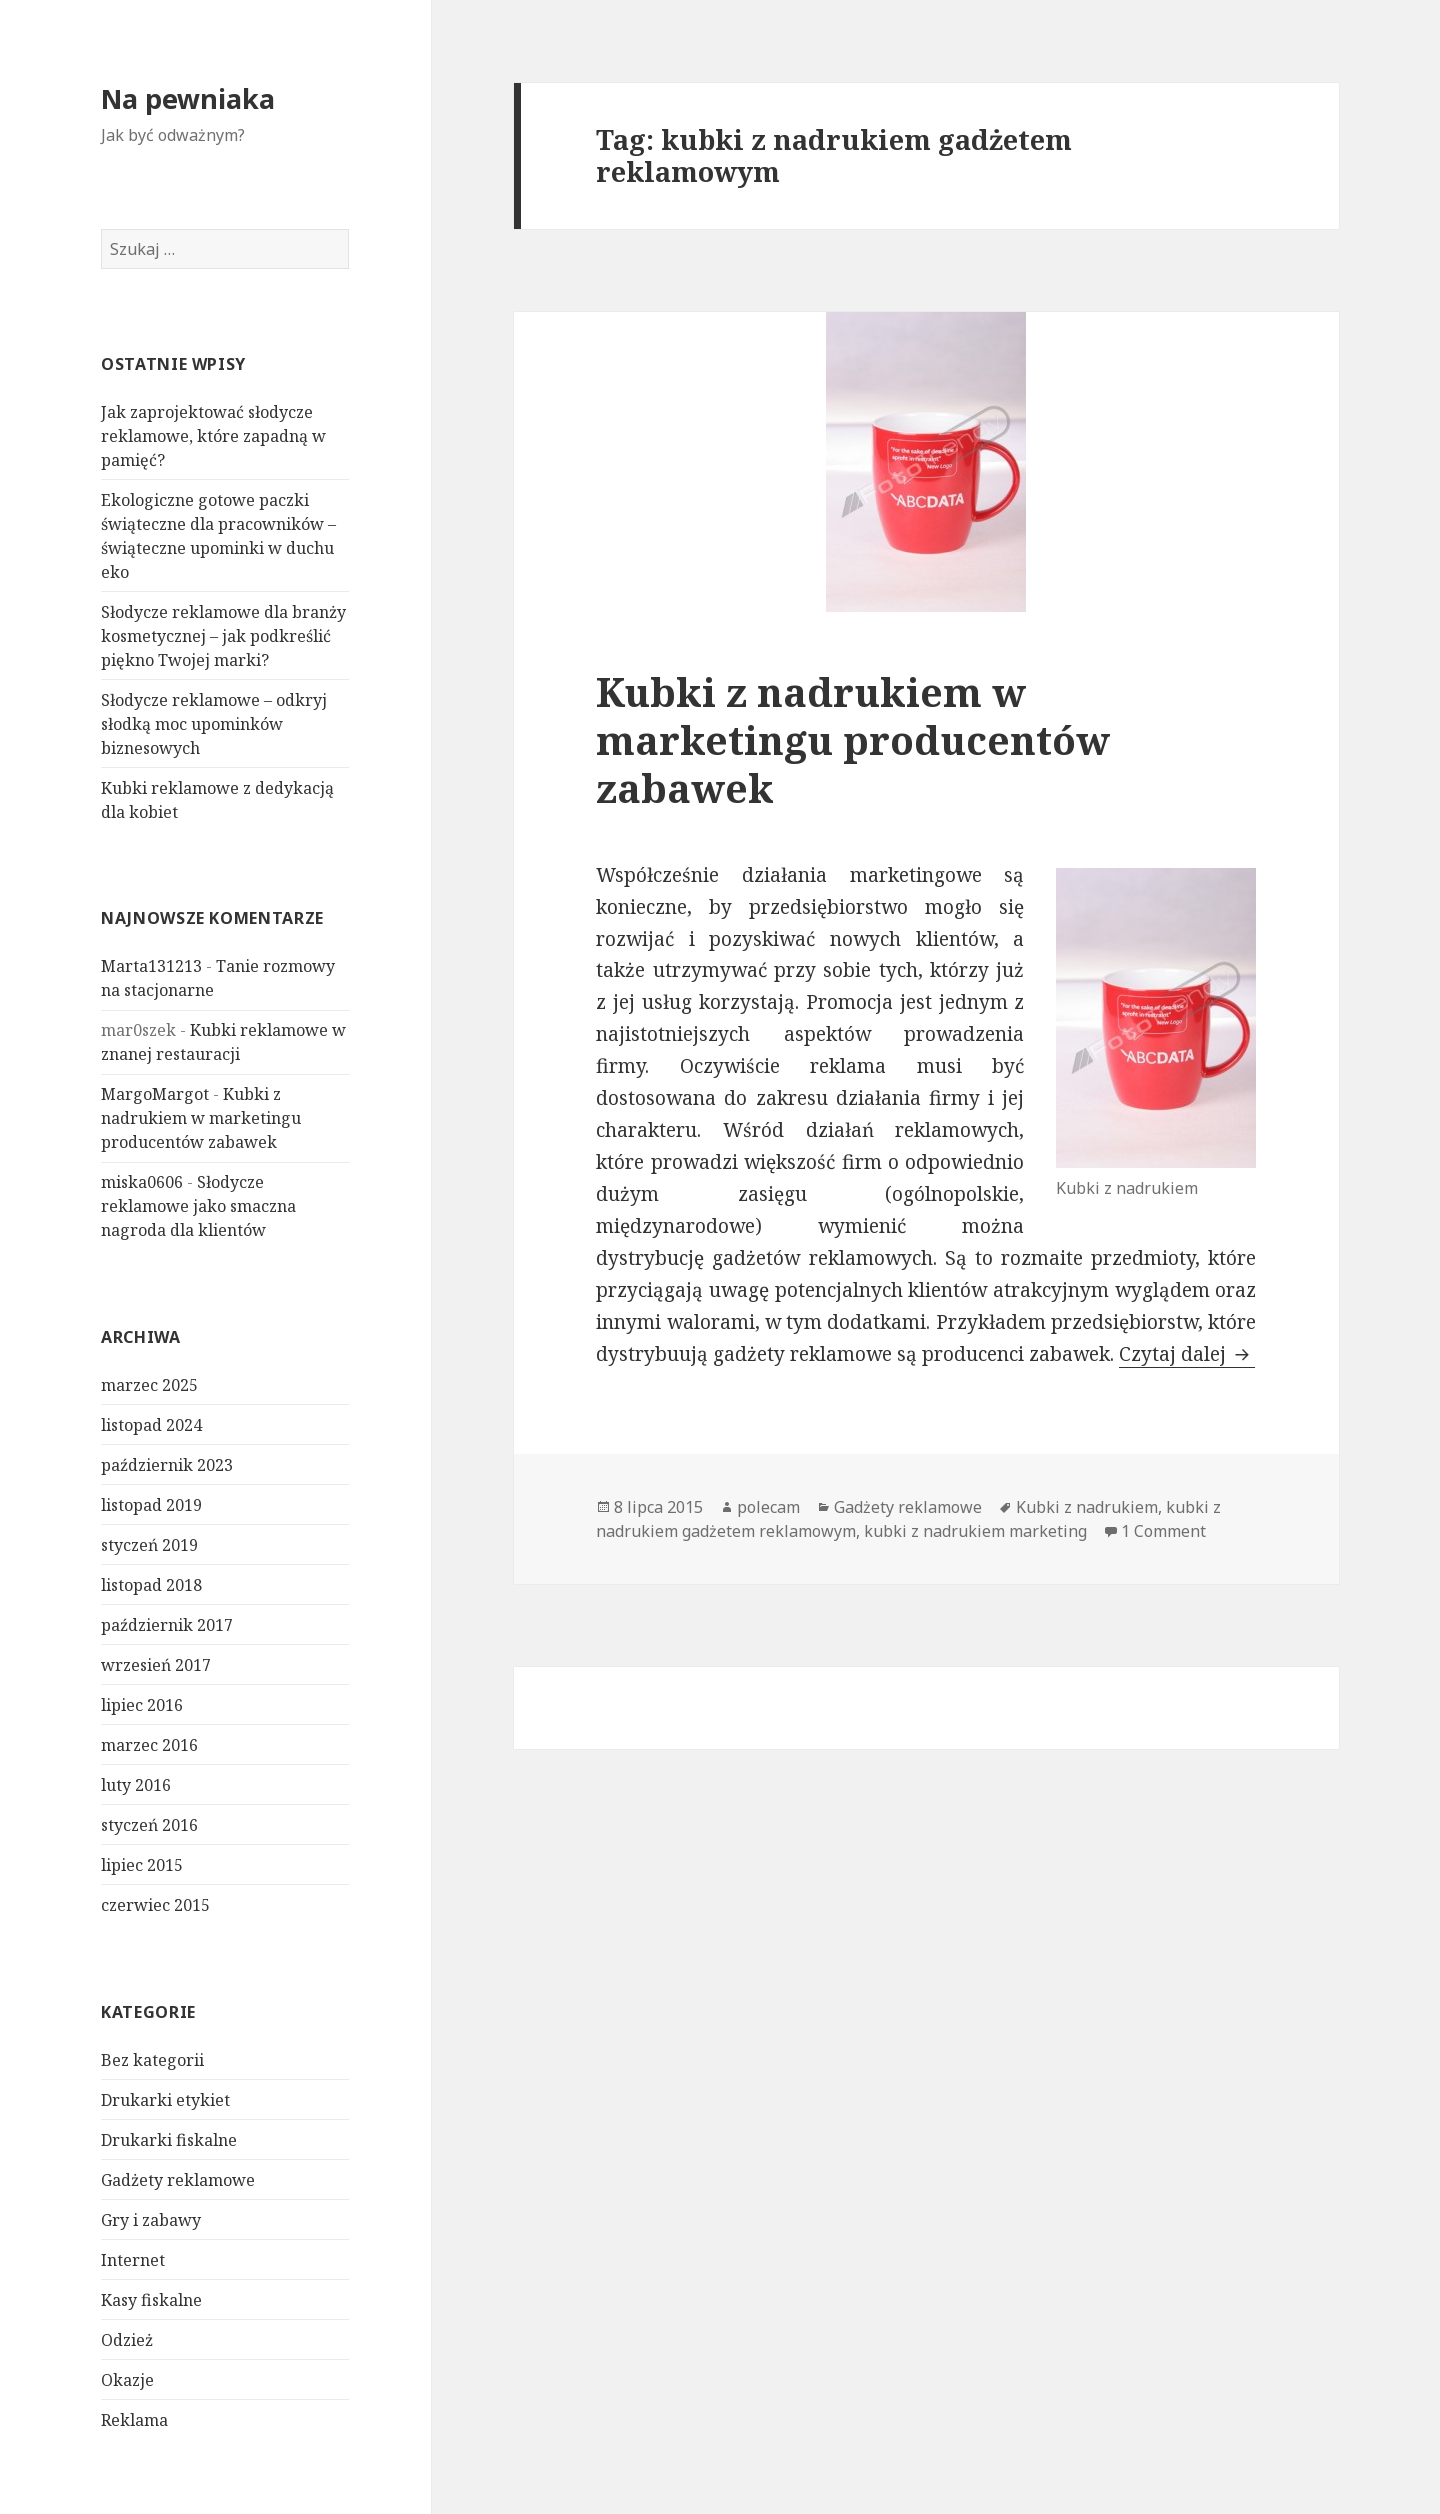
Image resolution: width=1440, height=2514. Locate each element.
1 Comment (1163, 1531)
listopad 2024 (151, 1425)
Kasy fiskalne (151, 2299)
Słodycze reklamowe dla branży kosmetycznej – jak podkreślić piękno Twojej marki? (223, 636)
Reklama (134, 2419)
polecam (768, 1507)
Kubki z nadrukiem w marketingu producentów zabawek (201, 1118)
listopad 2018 (151, 1585)
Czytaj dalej (1187, 1354)
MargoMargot (155, 1094)
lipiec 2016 (142, 1705)
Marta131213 (151, 966)
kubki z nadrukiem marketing (975, 1531)
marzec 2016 (149, 1745)
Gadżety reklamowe (178, 2179)
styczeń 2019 (149, 1545)
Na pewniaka (188, 98)
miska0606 (142, 1182)
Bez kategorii (152, 2059)
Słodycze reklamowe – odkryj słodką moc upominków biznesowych (214, 724)
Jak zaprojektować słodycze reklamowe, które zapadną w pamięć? (213, 436)
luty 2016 (136, 1785)
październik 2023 (167, 1465)
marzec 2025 (149, 1385)
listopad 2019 (151, 1505)
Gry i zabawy (151, 2219)
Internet (133, 2259)
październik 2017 (167, 1625)
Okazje (127, 2379)
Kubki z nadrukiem (1087, 1507)
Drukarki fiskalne (169, 2139)
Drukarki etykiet (165, 2099)
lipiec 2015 (142, 1865)
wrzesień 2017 (156, 1665)
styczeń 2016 (149, 1825)
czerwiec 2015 (155, 1905)
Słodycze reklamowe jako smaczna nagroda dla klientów (198, 1206)
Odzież (127, 2339)
